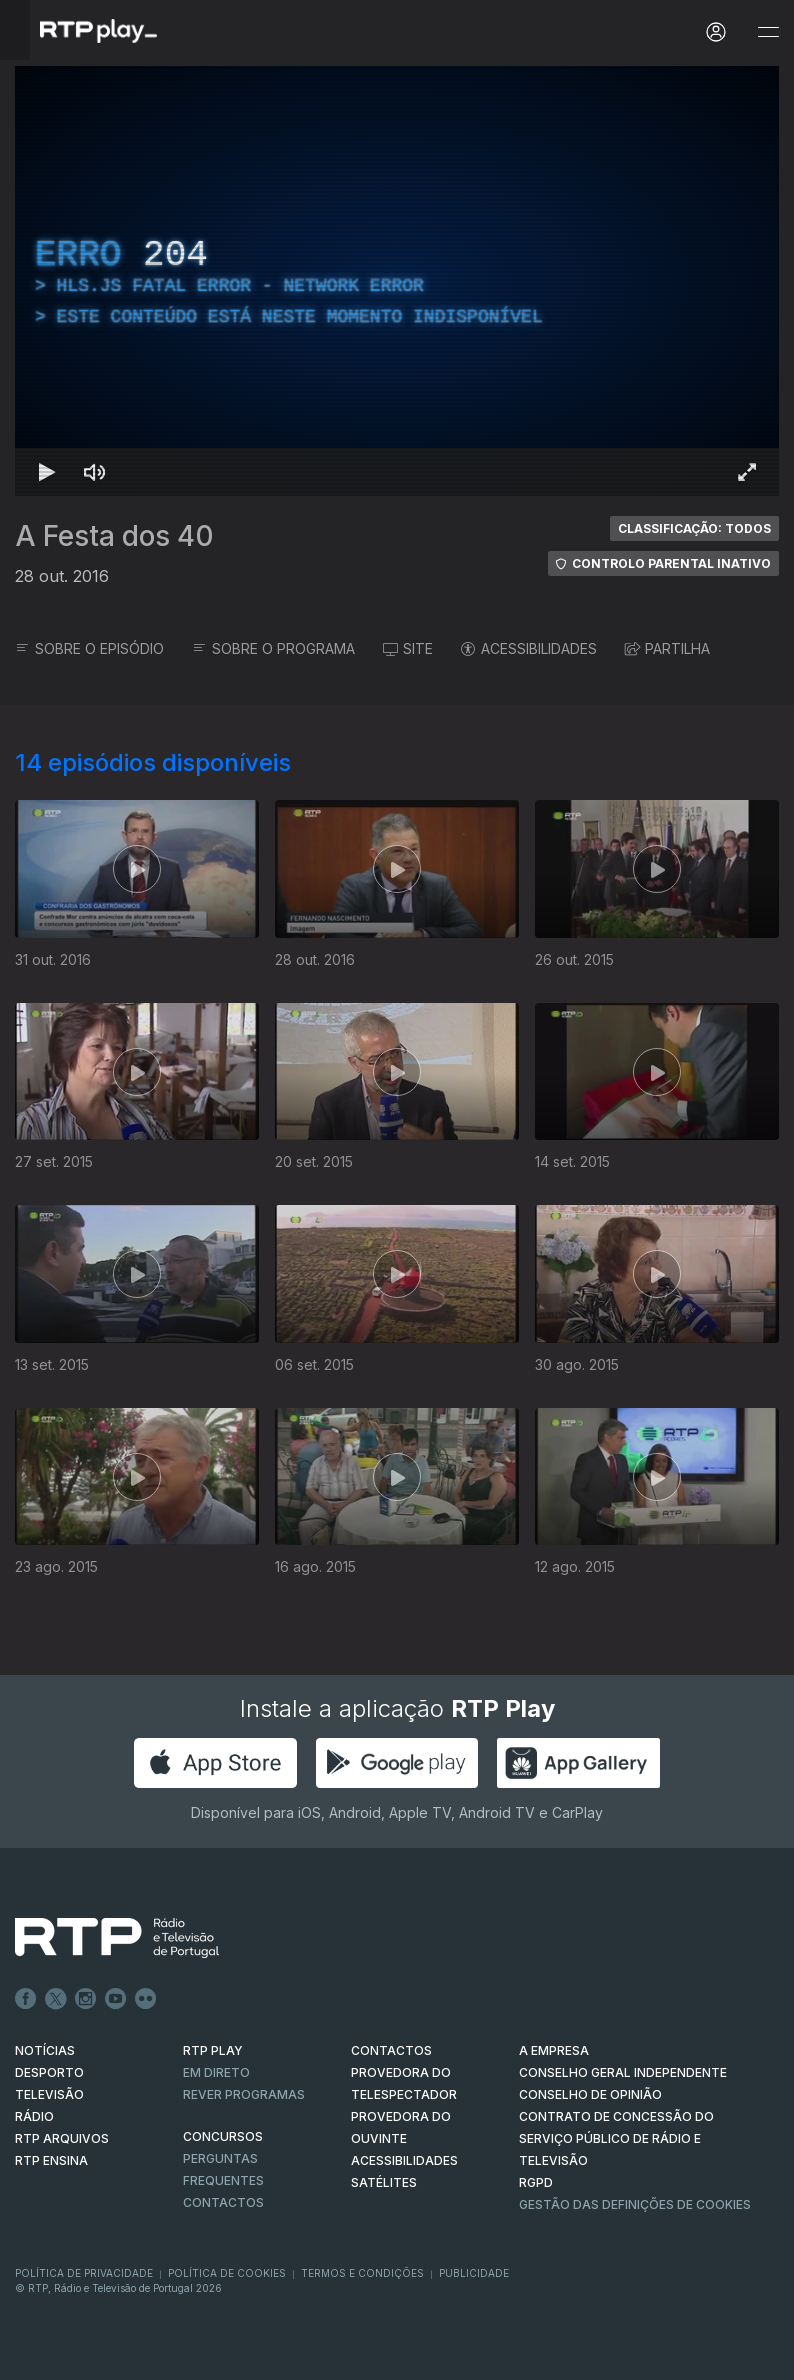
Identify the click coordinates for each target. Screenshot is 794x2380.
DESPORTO (49, 2072)
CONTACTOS (391, 2050)
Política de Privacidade (84, 2273)
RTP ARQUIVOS (62, 2138)
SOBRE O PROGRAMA (273, 648)
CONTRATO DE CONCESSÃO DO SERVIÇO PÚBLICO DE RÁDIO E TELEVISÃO (616, 2138)
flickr (146, 1999)
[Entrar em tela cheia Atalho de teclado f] (747, 472)
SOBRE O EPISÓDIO (89, 648)
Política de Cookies (227, 2273)
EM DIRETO (216, 2072)
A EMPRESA (554, 2050)
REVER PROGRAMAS (244, 2094)
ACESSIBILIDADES (529, 648)
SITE (408, 648)
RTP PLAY (213, 2050)
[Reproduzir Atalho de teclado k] (47, 472)
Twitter (56, 1999)
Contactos (223, 2202)
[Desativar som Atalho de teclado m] (95, 472)
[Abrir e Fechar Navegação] (768, 32)
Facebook (26, 1999)
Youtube (116, 1999)
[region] (397, 281)
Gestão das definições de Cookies (635, 2204)
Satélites (384, 2182)
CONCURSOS (223, 2136)
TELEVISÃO (49, 2094)
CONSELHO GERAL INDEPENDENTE (623, 2072)
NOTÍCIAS (45, 2050)
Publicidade (474, 2273)
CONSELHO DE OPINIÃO (590, 2094)
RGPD (536, 2182)
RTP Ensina (51, 2160)
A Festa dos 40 (114, 536)
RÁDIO (34, 2116)
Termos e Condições (362, 2273)
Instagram (86, 1999)
